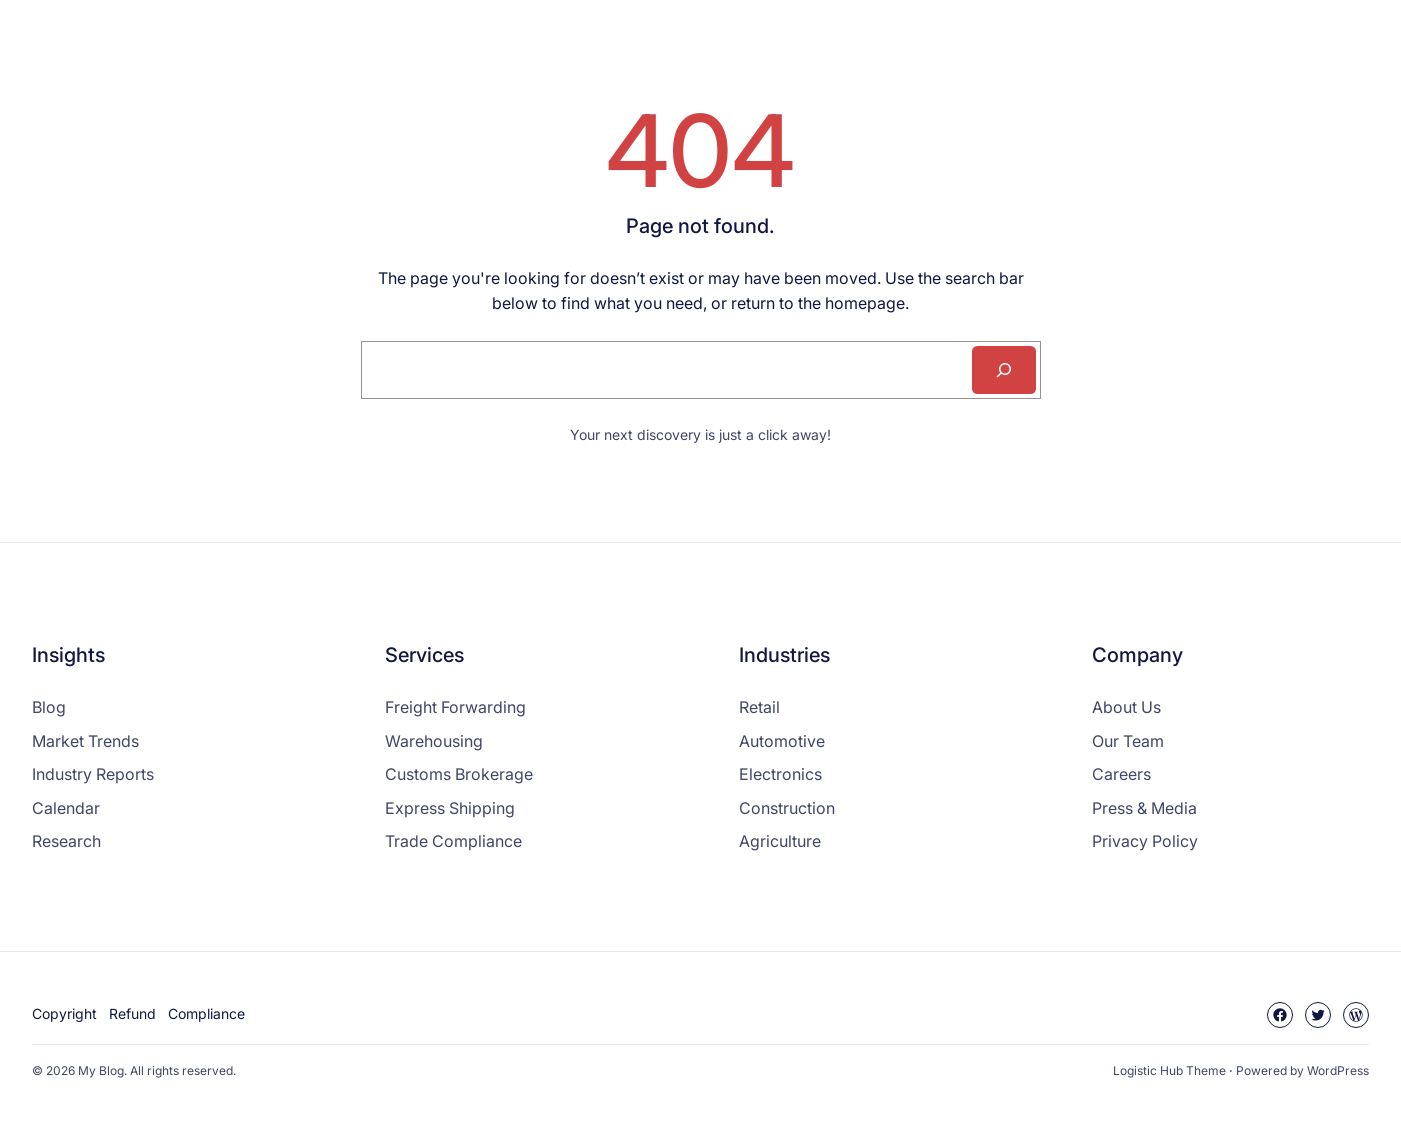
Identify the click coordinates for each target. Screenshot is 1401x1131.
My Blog (101, 1070)
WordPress (1338, 1070)
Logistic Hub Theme (1169, 1070)
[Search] (1004, 370)
